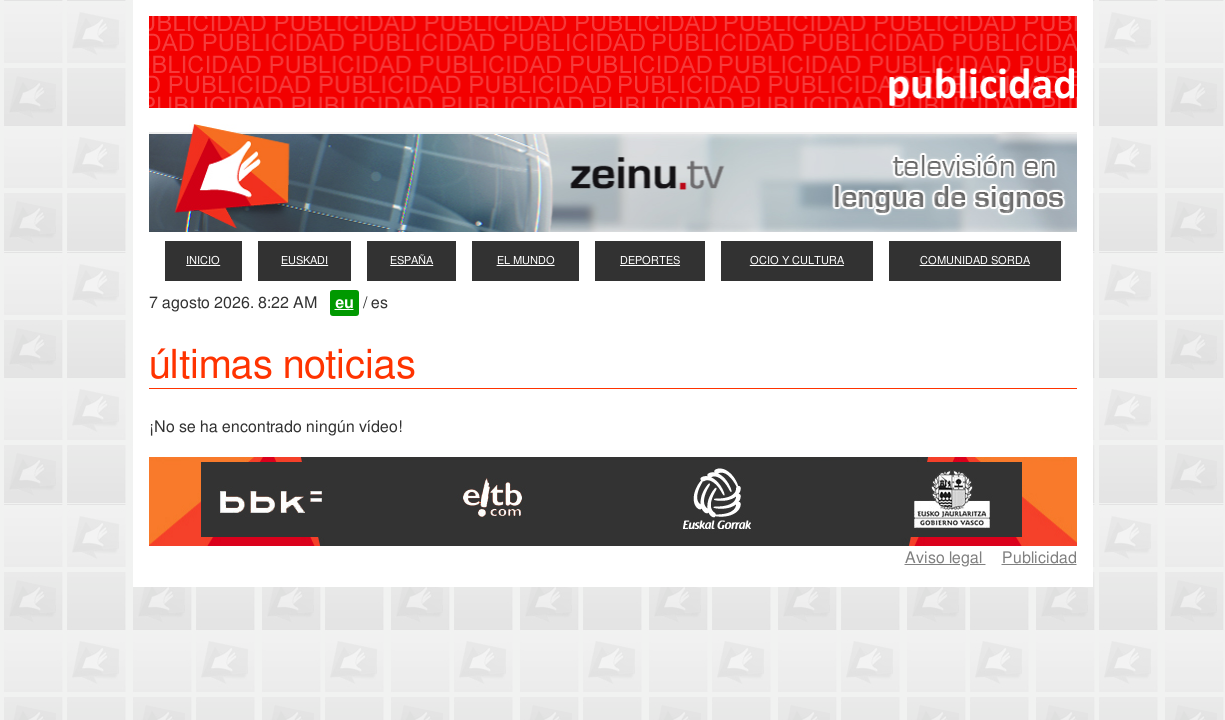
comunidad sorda (975, 260)
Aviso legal (945, 558)
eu (344, 303)
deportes (650, 260)
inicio (203, 260)
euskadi (304, 260)
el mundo (526, 260)
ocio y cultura (797, 260)
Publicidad (1039, 558)
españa (411, 260)
